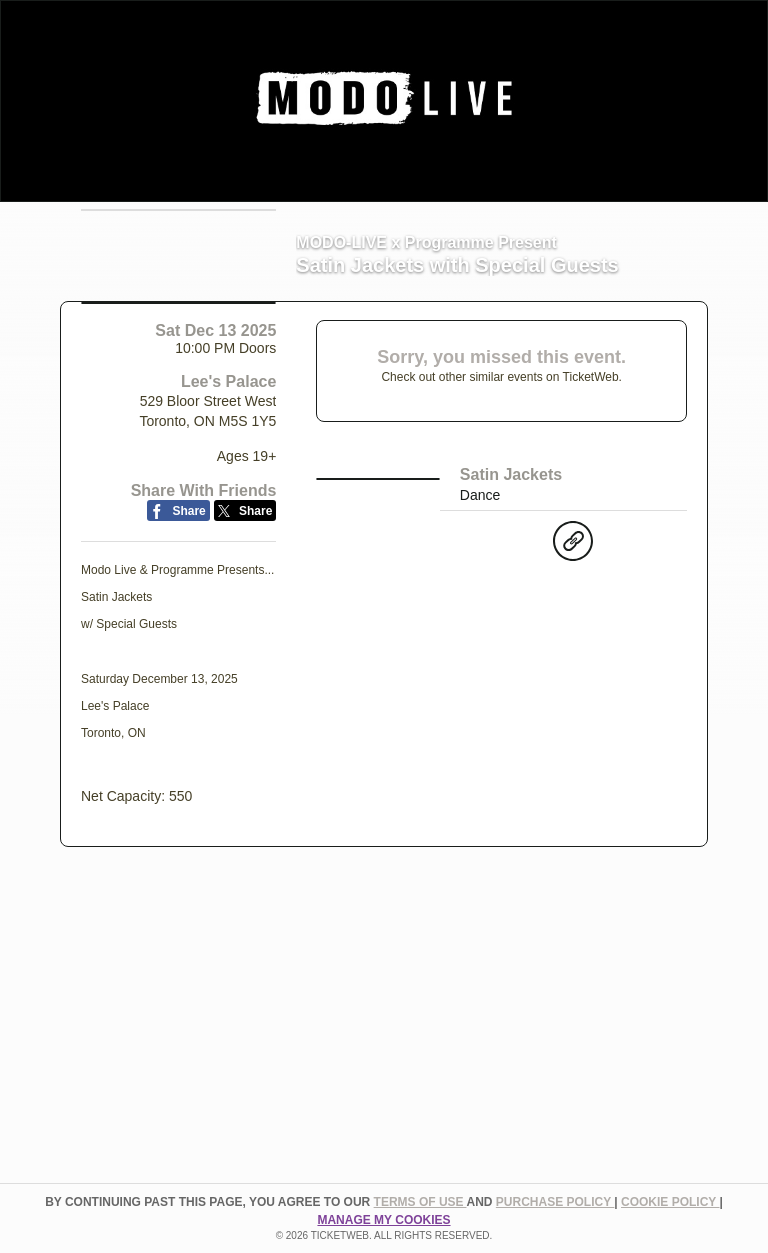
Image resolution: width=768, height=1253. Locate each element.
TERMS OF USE (420, 1202)
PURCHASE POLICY (555, 1202)
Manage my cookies (383, 1220)
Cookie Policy (670, 1202)
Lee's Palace (228, 530)
